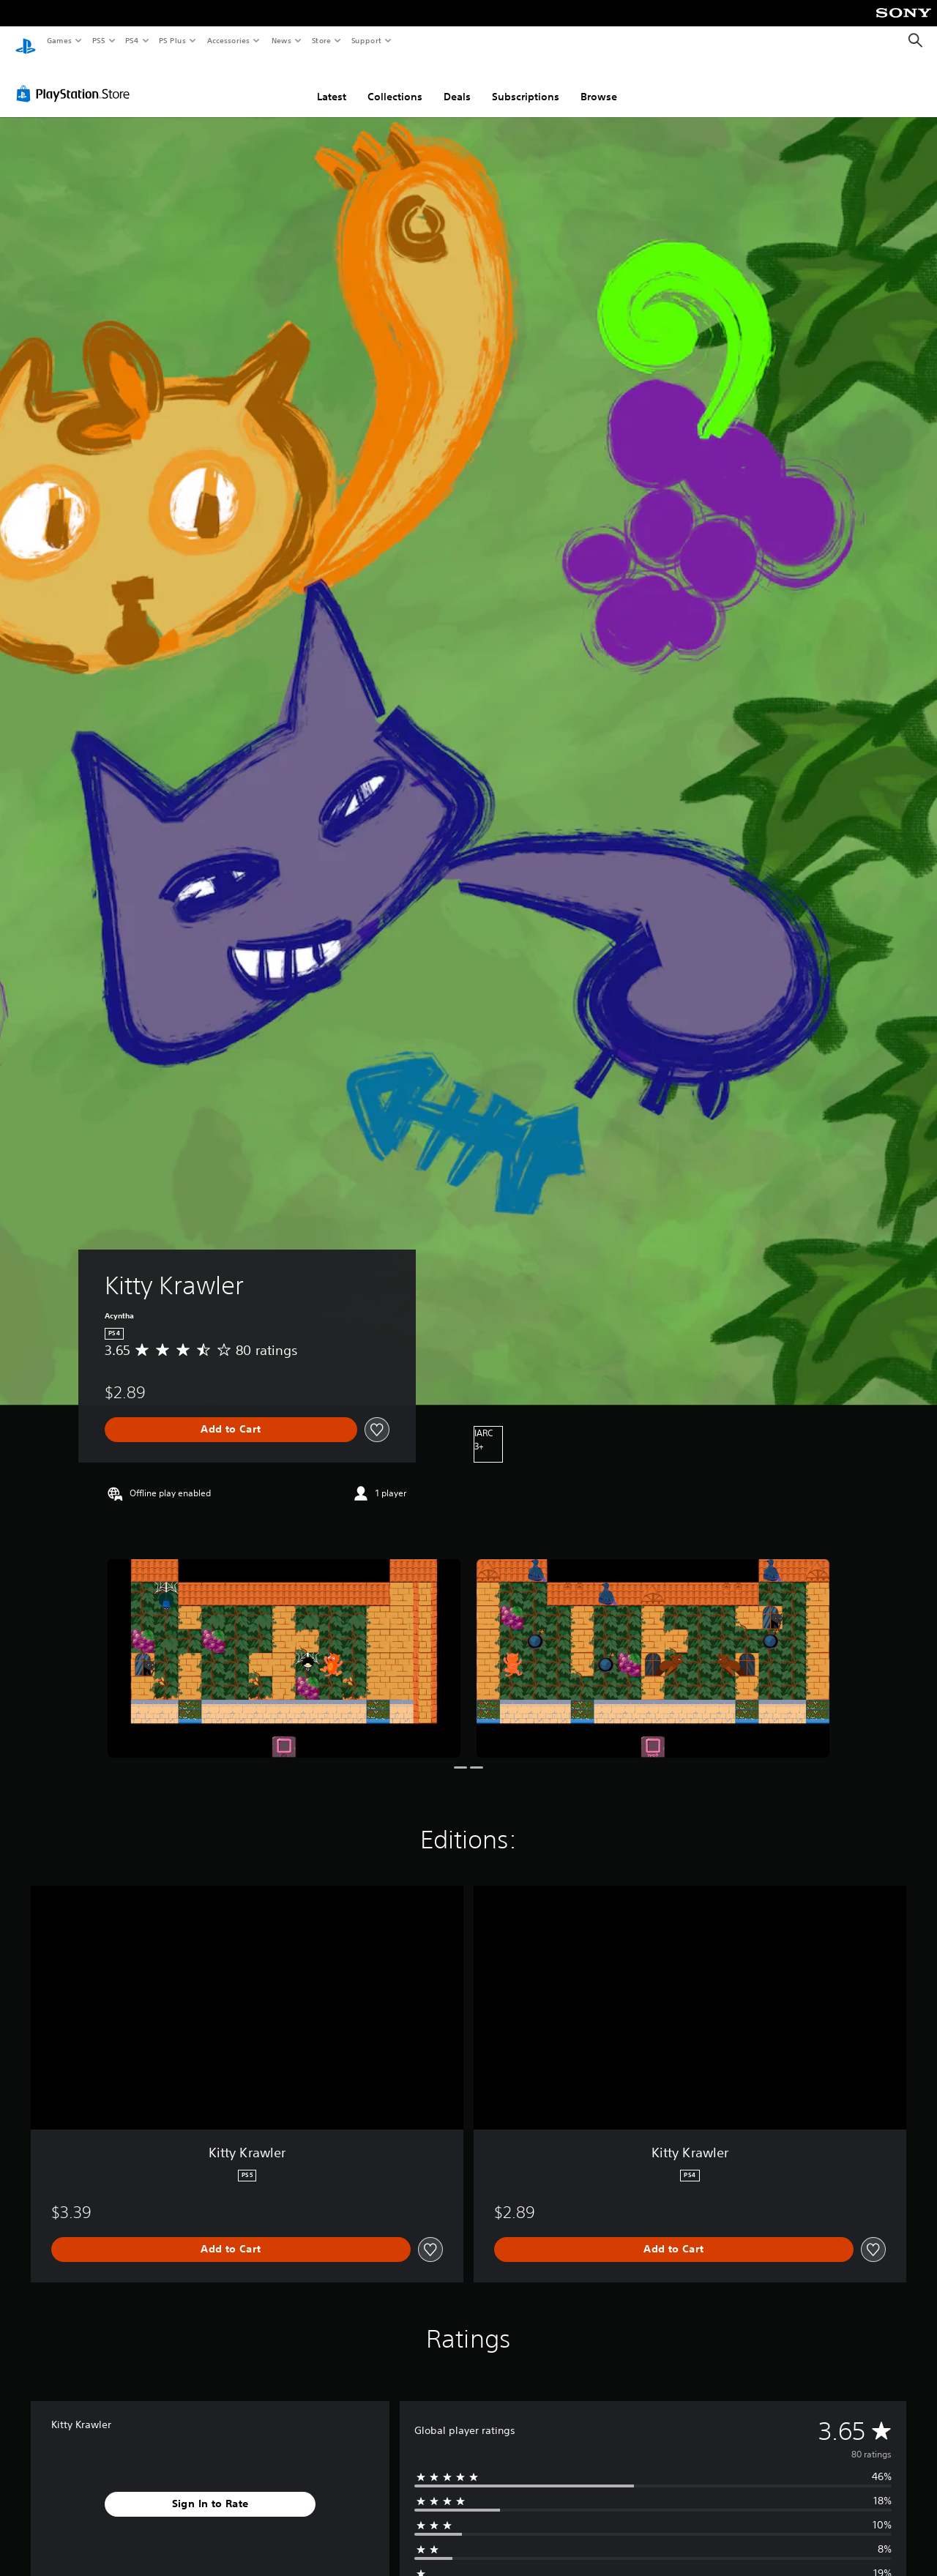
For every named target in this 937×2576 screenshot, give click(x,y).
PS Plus (173, 40)
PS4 (131, 40)
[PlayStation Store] (76, 80)
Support (366, 40)
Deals (457, 82)
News (281, 40)
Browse (599, 82)
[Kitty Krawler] (284, 1644)
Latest (331, 82)
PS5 (98, 40)
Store (321, 40)
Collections (394, 82)
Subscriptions (525, 82)
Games (58, 40)
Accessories (227, 40)
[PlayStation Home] (25, 41)
